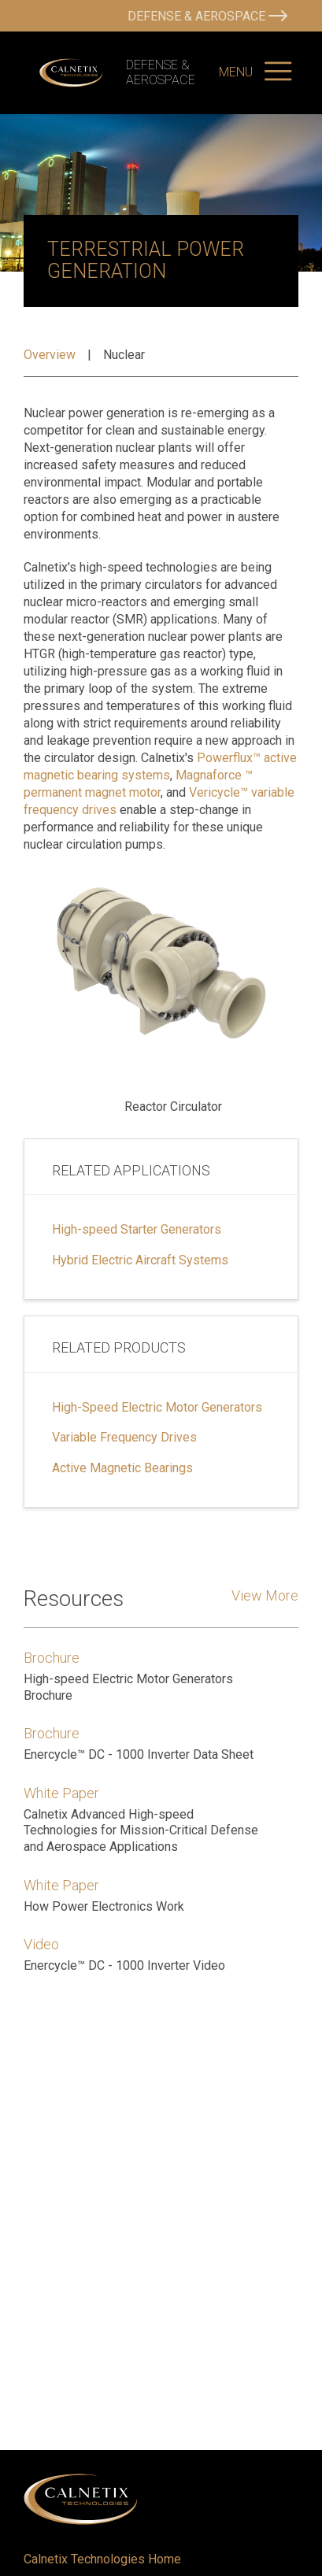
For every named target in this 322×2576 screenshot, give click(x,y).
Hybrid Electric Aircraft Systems (140, 1260)
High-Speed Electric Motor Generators (157, 1408)
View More (264, 1595)
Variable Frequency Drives (124, 1437)
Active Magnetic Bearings (122, 1468)
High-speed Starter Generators (136, 1230)
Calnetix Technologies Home (102, 2559)
